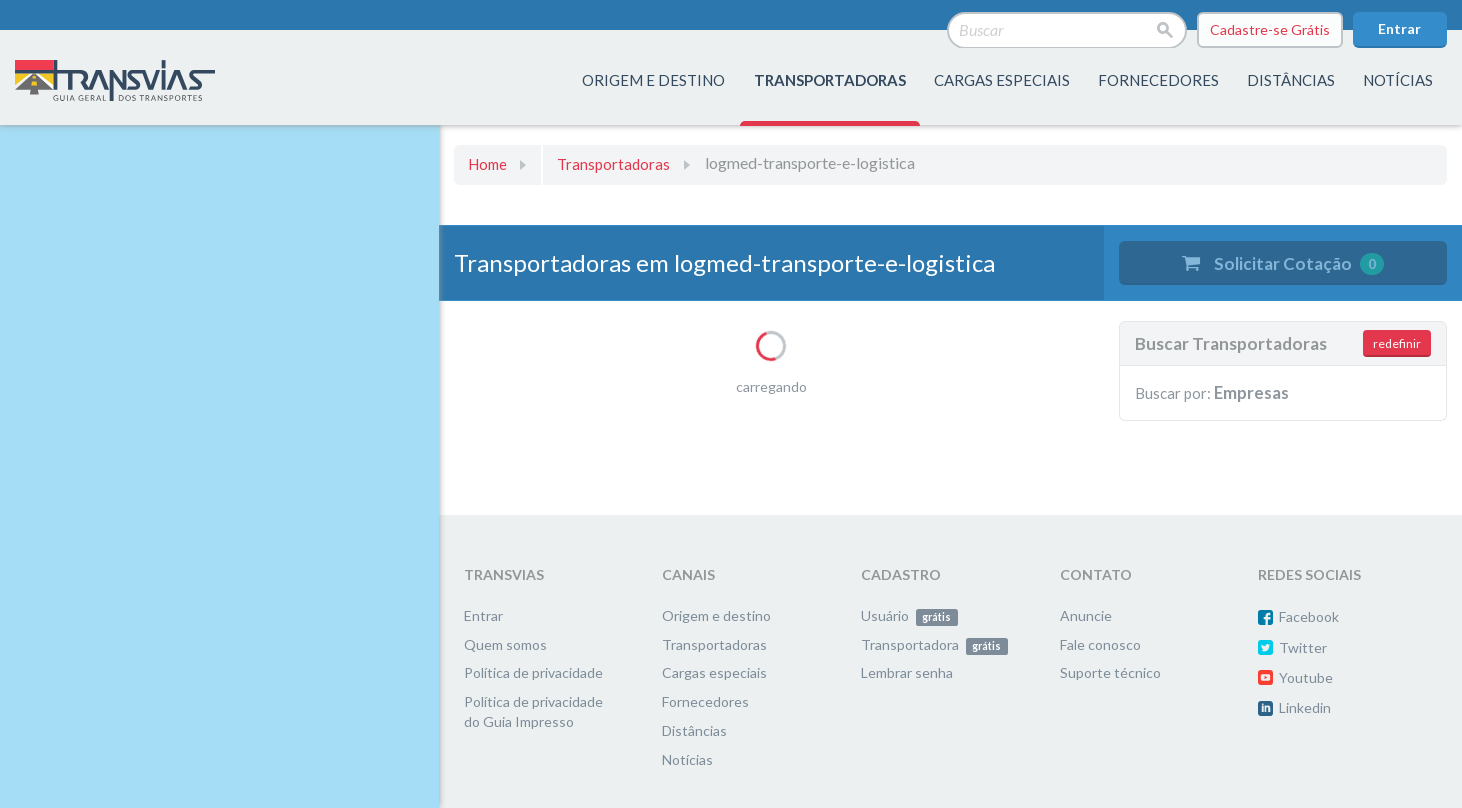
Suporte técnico (1110, 672)
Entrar (1399, 28)
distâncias (1291, 80)
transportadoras (830, 80)
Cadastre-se (1270, 30)
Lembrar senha (907, 672)
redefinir (1397, 343)
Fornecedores (705, 701)
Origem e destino (716, 615)
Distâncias (694, 730)
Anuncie (1086, 615)
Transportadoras (613, 164)
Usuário (909, 615)
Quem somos (505, 644)
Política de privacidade (533, 672)
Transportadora (934, 644)
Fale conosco (1100, 644)
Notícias (1398, 80)
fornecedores (1158, 80)
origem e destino (653, 80)
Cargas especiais (1002, 80)
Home (487, 164)
